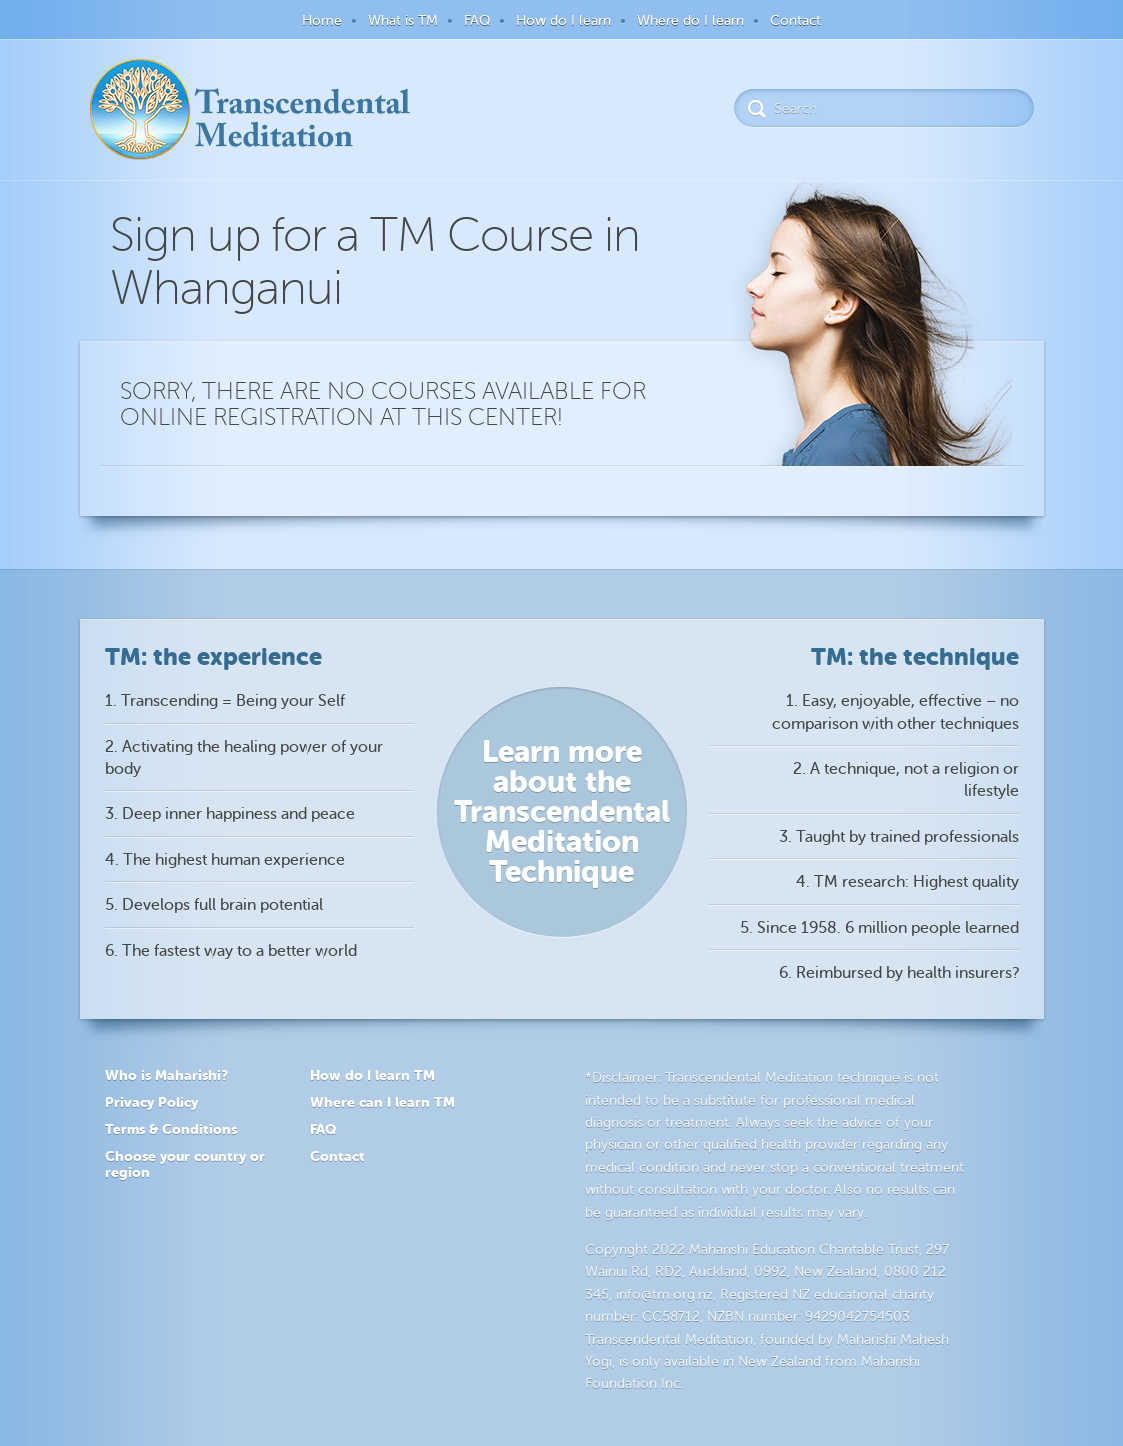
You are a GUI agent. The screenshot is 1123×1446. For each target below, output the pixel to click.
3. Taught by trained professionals (899, 837)
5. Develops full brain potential (214, 905)
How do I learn (563, 20)
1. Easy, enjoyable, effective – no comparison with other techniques (895, 712)
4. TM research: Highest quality (907, 882)
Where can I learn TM (382, 1102)
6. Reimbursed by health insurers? (899, 973)
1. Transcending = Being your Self (225, 701)
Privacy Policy (151, 1102)
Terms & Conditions (171, 1129)
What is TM (403, 20)
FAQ (477, 20)
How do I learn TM (372, 1075)
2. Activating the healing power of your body (244, 758)
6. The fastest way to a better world (231, 951)
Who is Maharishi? (166, 1075)
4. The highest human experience (225, 860)
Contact (795, 20)
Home (322, 20)
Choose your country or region (185, 1164)
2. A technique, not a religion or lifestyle (906, 780)
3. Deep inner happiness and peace (230, 814)
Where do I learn (690, 20)
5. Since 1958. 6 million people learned (879, 928)
